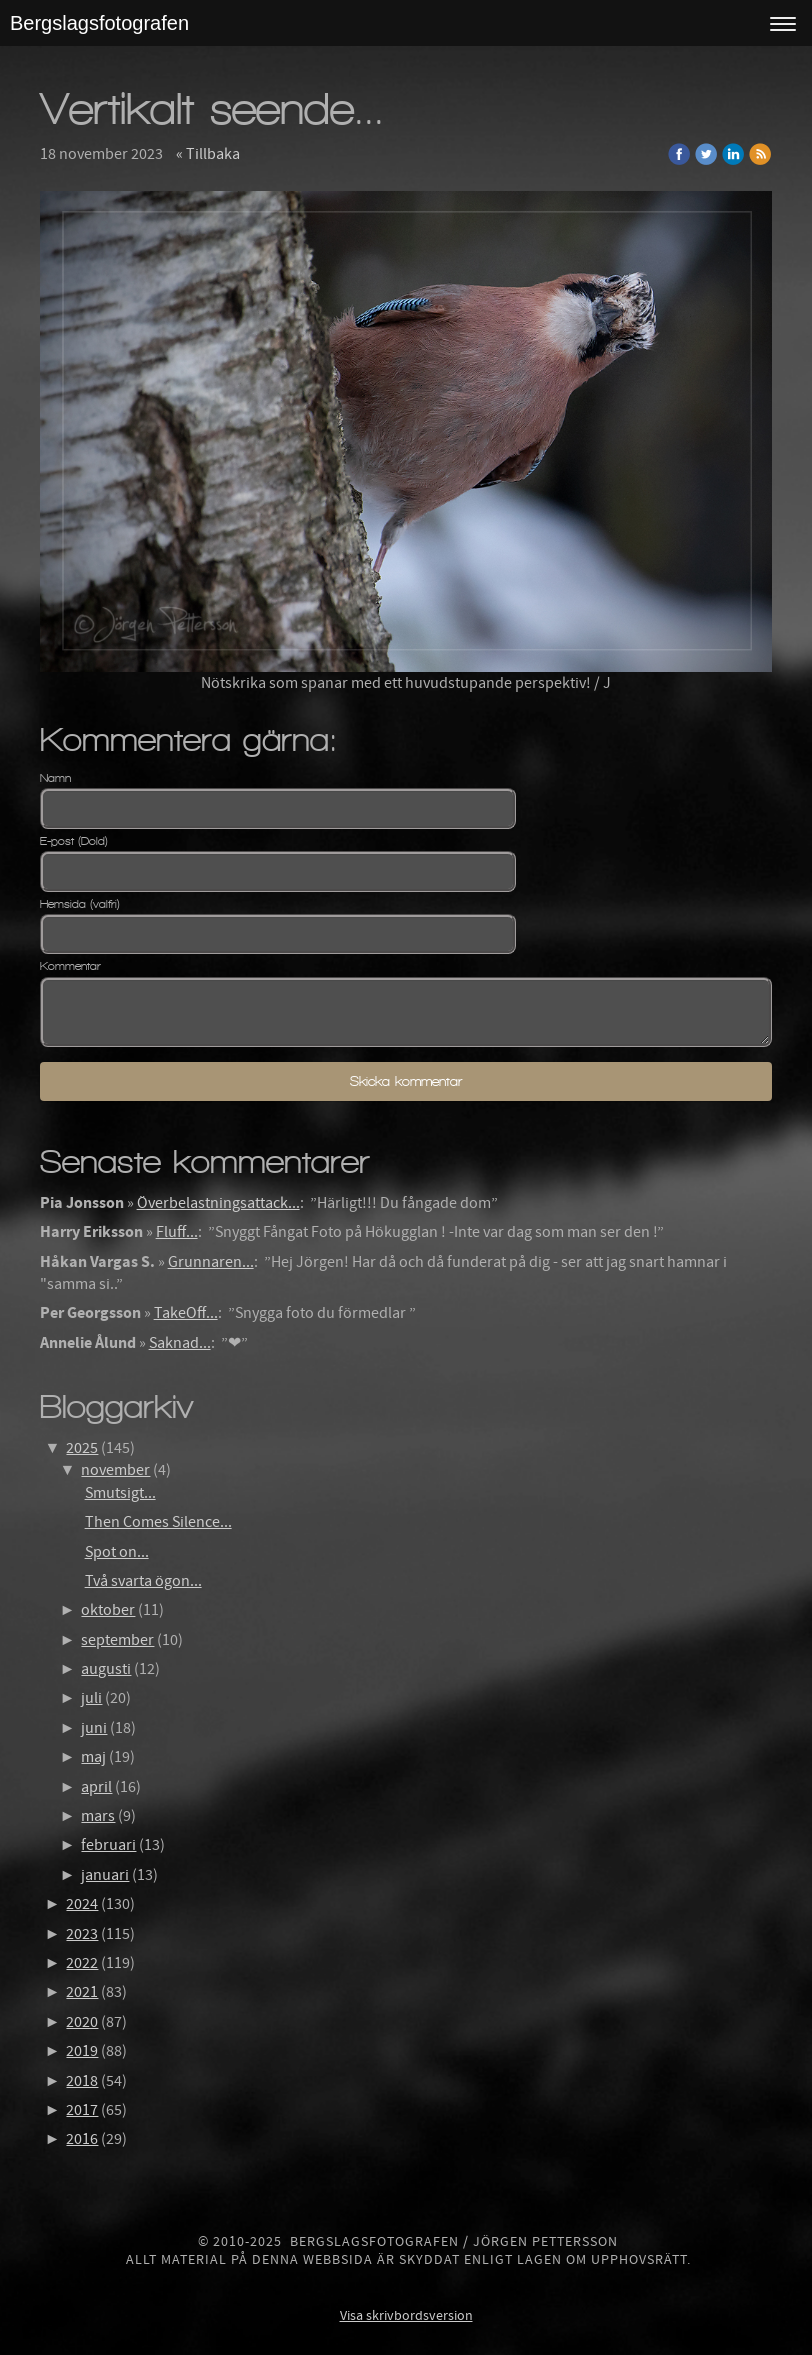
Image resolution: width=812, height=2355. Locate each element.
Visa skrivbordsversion (406, 2316)
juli (91, 1698)
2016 (82, 2139)
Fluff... (177, 1232)
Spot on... (117, 1552)
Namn (55, 778)
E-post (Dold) (74, 841)
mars (98, 1816)
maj (93, 1757)
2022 (82, 1963)
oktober (108, 1610)
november (115, 1470)
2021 (82, 1992)
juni (94, 1728)
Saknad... (180, 1343)
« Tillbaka (208, 154)
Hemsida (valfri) (80, 904)
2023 (82, 1934)
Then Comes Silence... (158, 1522)
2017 (82, 2110)
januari (105, 1875)
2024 (82, 1904)
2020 (82, 2022)
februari (108, 1845)
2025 (82, 1448)
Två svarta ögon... (143, 1581)
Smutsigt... (120, 1493)
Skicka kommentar (406, 1081)
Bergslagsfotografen (99, 23)
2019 (82, 2051)
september (117, 1640)
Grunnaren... (211, 1262)
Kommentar (70, 966)
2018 (82, 2081)
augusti (106, 1669)
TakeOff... (186, 1313)
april (96, 1787)
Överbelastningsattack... (218, 1203)
